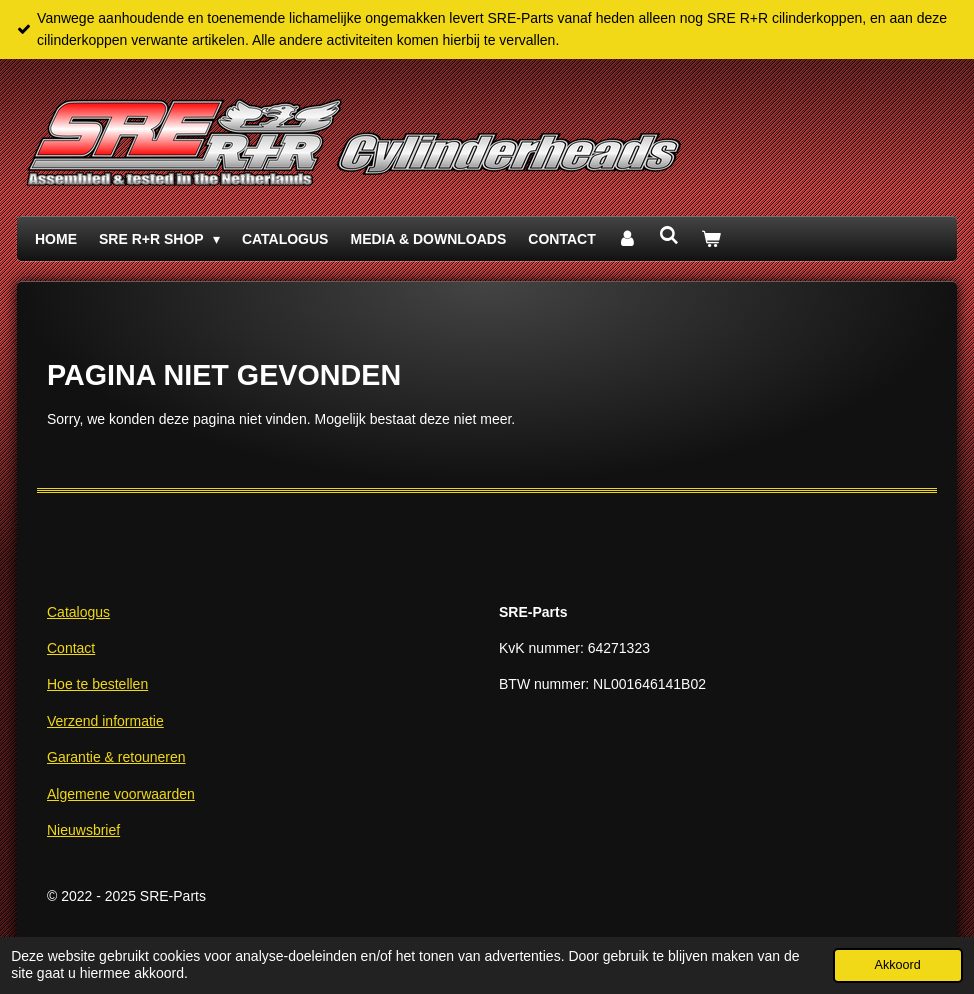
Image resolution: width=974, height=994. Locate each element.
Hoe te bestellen (97, 684)
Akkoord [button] (898, 965)
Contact (71, 648)
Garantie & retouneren (116, 757)
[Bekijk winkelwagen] (711, 239)
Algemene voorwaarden (121, 794)
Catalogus (78, 612)
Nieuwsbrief (83, 830)
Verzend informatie (105, 721)
